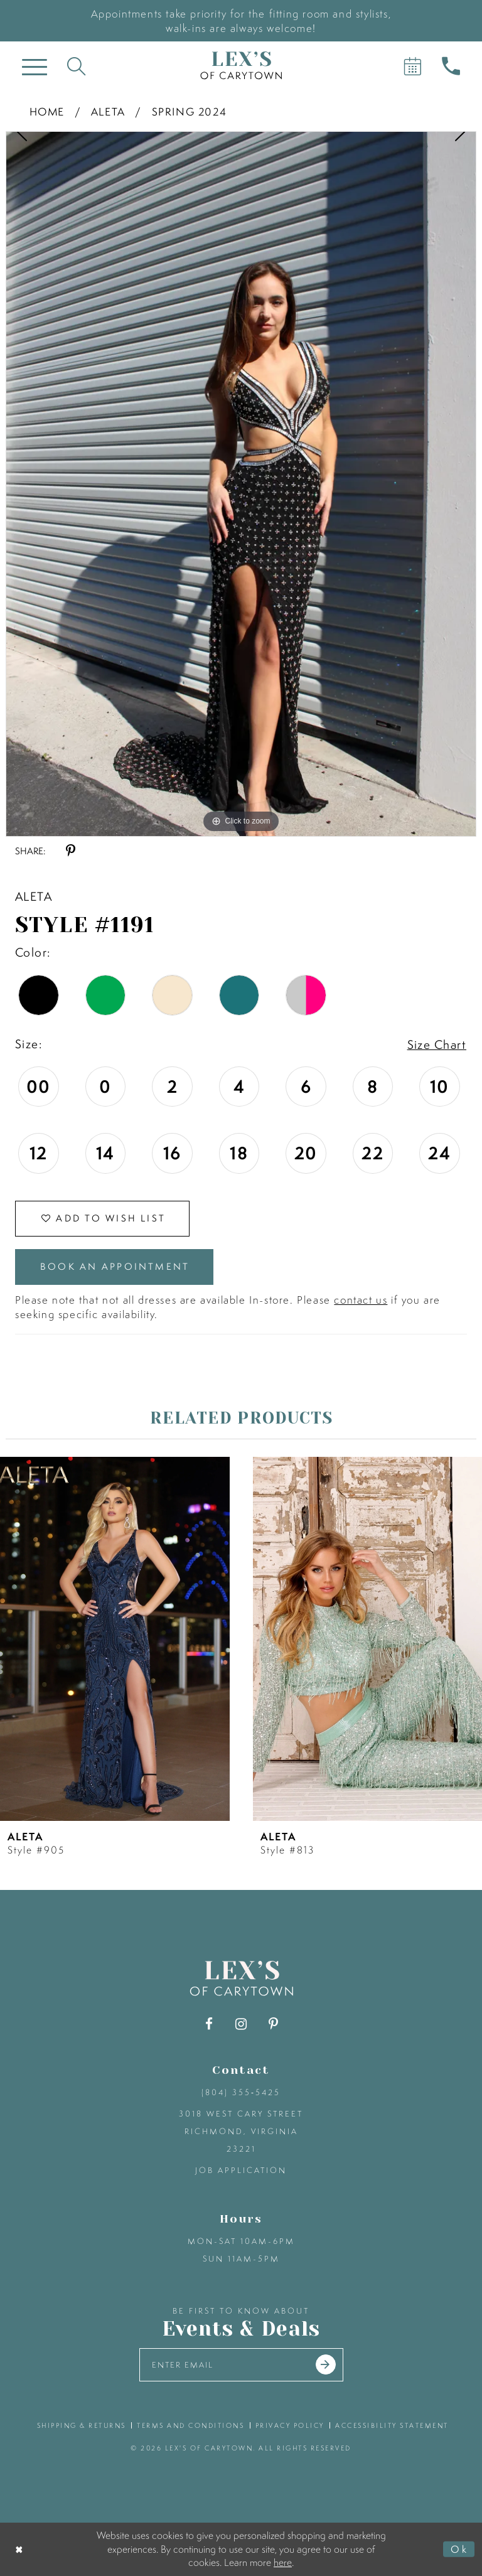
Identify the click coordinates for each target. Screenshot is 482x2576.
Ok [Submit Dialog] (459, 2549)
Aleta (108, 111)
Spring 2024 (189, 111)
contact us (360, 1299)
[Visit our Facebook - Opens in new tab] (209, 2024)
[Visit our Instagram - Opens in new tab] (241, 2024)
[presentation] (115, 1639)
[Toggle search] (76, 65)
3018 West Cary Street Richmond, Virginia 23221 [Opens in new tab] (241, 2131)
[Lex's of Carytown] (241, 65)
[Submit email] (326, 2364)
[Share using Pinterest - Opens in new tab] (70, 850)
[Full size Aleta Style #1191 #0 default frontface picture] (241, 484)
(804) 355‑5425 (241, 2092)
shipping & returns (81, 2425)
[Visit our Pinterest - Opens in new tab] (273, 2024)
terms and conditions (190, 2425)
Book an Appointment (115, 1266)
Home (47, 111)
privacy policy (289, 2425)
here (283, 2562)
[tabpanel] (241, 484)
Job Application (241, 2170)
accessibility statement (392, 2425)
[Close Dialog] (20, 2549)
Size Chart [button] (436, 1044)
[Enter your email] (241, 2364)
